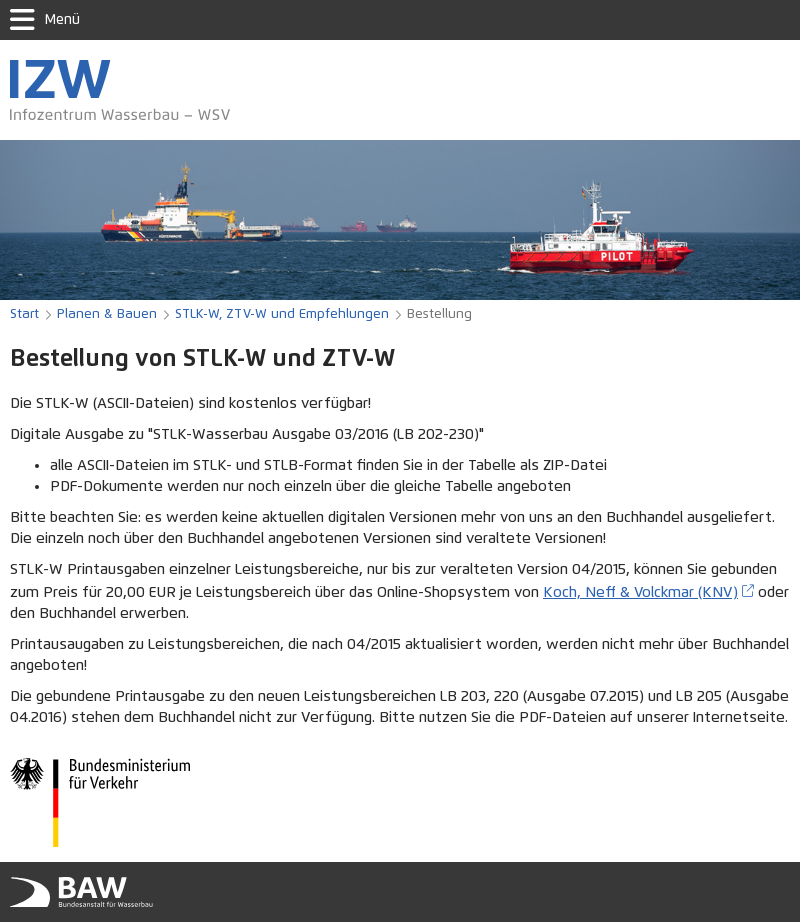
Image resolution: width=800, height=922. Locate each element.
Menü (45, 20)
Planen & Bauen (107, 314)
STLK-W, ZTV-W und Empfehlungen (282, 314)
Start (24, 314)
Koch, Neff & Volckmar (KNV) (640, 592)
